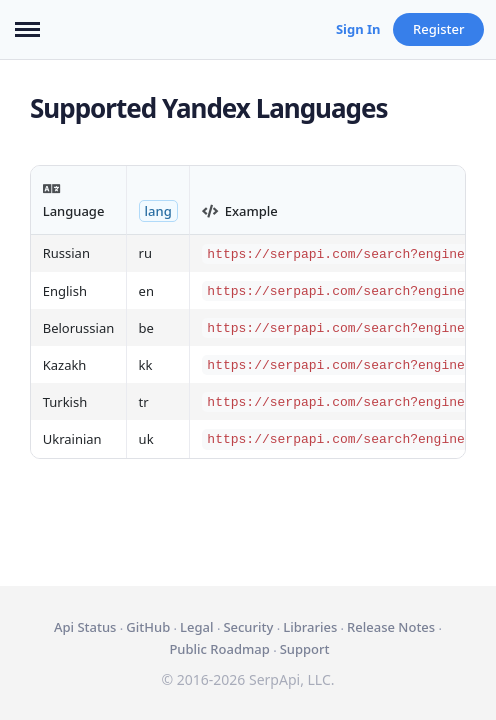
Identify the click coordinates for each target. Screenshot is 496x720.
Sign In (358, 29)
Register (439, 29)
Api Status (85, 627)
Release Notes (391, 627)
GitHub (148, 627)
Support (305, 649)
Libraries (310, 627)
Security (248, 627)
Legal (196, 627)
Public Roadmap (219, 649)
